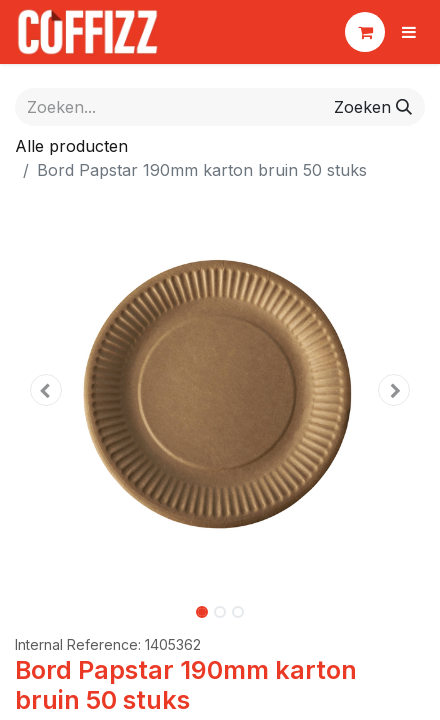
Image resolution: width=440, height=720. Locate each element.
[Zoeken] (373, 107)
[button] (46, 390)
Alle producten (71, 146)
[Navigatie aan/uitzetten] (409, 32)
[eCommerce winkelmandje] (365, 32)
